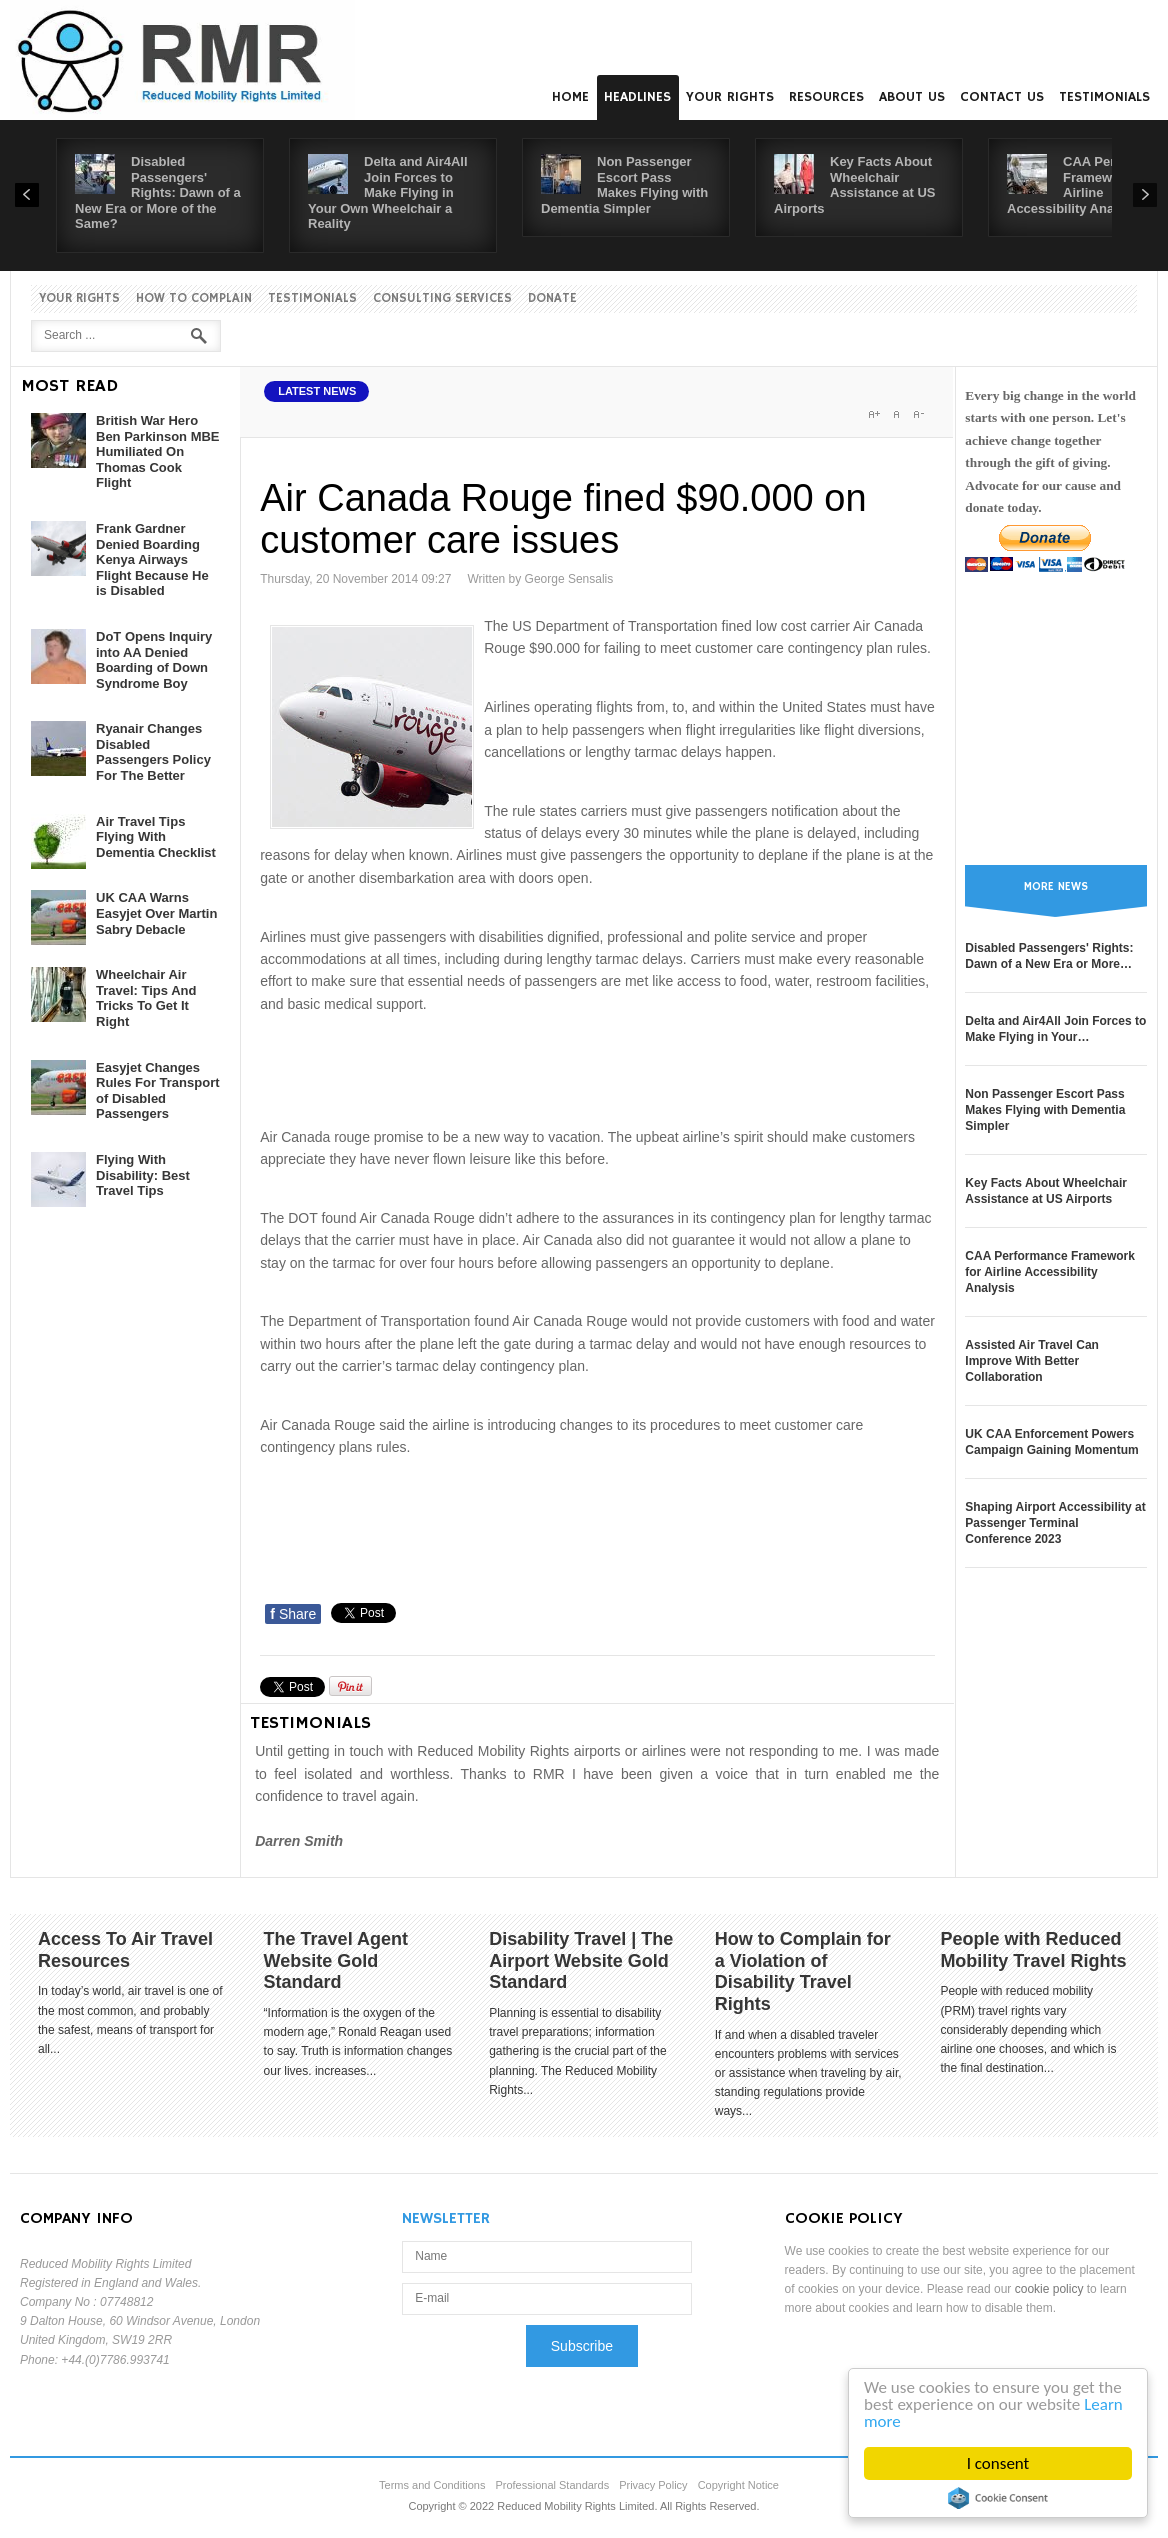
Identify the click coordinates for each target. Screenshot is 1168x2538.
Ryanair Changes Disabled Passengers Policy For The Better (153, 752)
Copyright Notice (738, 2485)
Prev (27, 195)
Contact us (1002, 97)
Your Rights (730, 97)
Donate (552, 298)
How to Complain (194, 298)
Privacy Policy (653, 2485)
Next (1145, 195)
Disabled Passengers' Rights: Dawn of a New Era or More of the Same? (158, 192)
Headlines (637, 97)
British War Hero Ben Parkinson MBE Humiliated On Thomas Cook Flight (158, 451)
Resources (826, 97)
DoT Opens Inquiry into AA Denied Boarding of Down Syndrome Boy (154, 660)
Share (293, 1614)
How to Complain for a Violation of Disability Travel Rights (803, 1971)
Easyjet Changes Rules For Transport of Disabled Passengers (158, 1091)
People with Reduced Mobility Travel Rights (1033, 1950)
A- (918, 414)
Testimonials (1104, 97)
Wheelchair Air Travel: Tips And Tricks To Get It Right (146, 998)
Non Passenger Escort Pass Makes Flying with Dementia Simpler (624, 185)
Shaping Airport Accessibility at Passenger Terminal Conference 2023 (1055, 1523)
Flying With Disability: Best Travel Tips (143, 1175)
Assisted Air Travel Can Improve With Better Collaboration (1032, 1361)
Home (570, 97)
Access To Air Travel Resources (125, 1950)
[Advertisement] (624, 1067)
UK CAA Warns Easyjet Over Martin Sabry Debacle (156, 913)
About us (912, 97)
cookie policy (1049, 2289)
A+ (874, 414)
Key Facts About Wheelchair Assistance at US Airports (855, 185)
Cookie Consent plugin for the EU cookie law (998, 2498)
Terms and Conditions (432, 2485)
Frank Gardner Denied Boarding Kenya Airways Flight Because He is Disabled (152, 559)
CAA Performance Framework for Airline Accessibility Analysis (1050, 1272)
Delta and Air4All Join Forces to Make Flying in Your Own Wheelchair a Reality (388, 192)
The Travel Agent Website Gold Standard (336, 1960)
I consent (998, 2463)
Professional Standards (552, 2485)
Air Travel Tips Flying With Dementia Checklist (156, 837)
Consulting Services (442, 298)
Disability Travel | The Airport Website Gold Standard (581, 1960)
